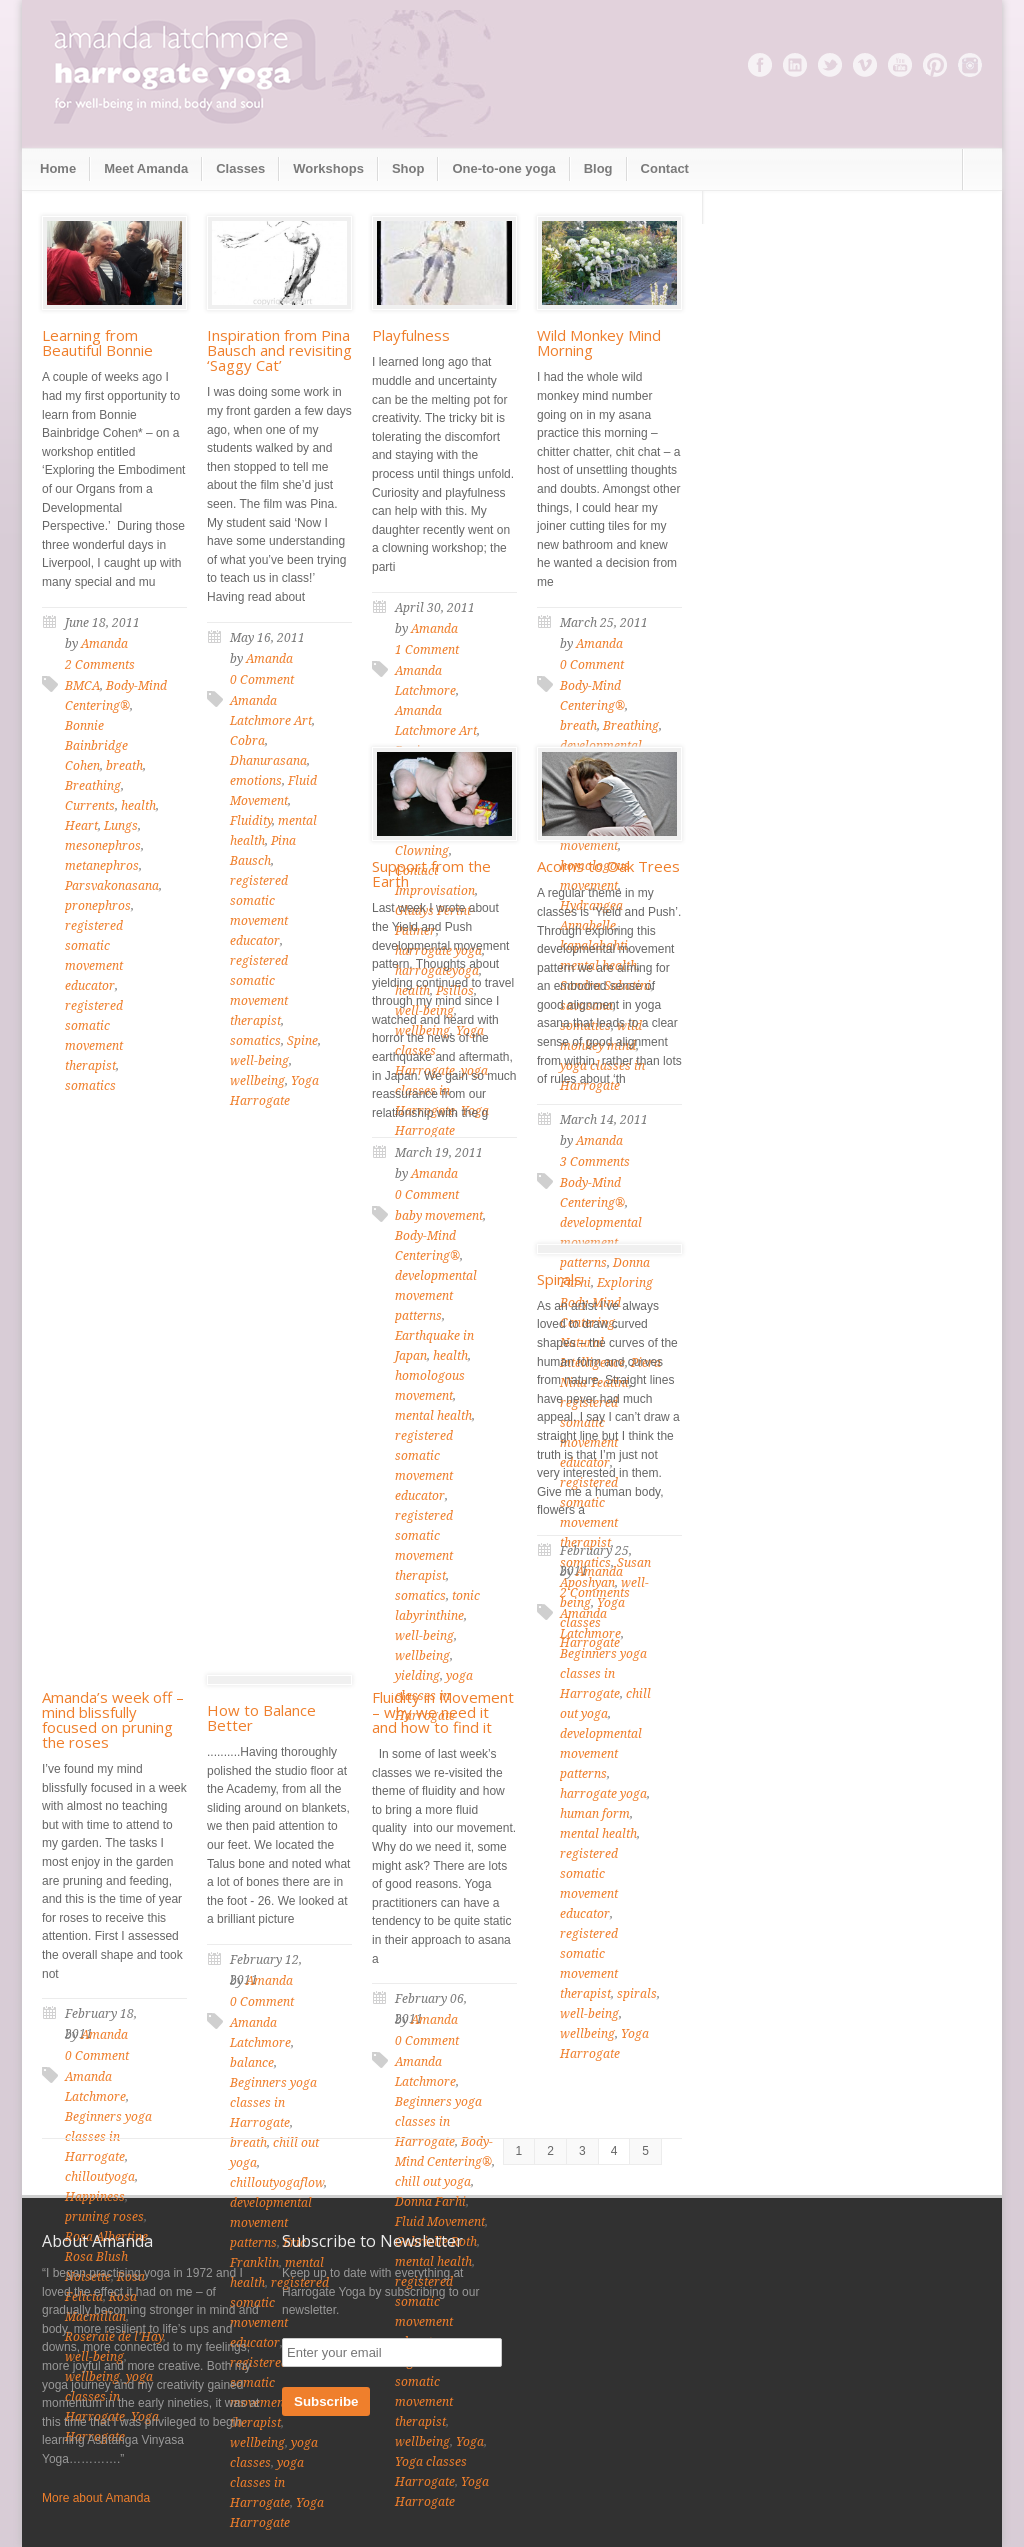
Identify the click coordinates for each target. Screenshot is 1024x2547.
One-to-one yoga (503, 168)
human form (595, 1814)
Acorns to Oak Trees (608, 866)
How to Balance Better (261, 1717)
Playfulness (411, 335)
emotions (256, 781)
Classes (240, 168)
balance (252, 2063)
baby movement (439, 1216)
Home (58, 168)
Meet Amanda (146, 168)
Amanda (104, 644)
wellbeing (257, 1081)
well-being (259, 1061)
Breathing (93, 786)
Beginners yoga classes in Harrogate (603, 1674)
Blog (598, 168)
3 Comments (595, 1162)
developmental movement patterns (436, 1296)
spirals (637, 1994)
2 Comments (100, 665)
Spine (302, 1041)
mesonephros (103, 846)
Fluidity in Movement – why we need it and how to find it (443, 1712)
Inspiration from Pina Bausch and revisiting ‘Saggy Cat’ (279, 350)
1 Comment (427, 650)
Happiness (95, 2197)
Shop (408, 168)
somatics (90, 1086)
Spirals (559, 1279)
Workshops (328, 168)
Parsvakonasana (112, 886)
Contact (665, 168)
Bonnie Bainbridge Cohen (96, 746)
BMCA (82, 686)
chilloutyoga (100, 2177)
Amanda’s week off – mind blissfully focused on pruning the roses (113, 1719)
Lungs (121, 826)
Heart (81, 826)
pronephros (98, 906)
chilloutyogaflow (277, 2183)
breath (124, 766)
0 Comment (262, 680)
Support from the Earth (431, 873)
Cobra (247, 741)
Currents (90, 806)
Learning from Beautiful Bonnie (97, 342)
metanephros (102, 866)
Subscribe (326, 2401)
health (138, 806)
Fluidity (251, 821)
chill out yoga (433, 2182)
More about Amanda (96, 2498)
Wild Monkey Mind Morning (599, 342)
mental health (433, 1416)
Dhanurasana (268, 761)
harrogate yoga (603, 1794)
